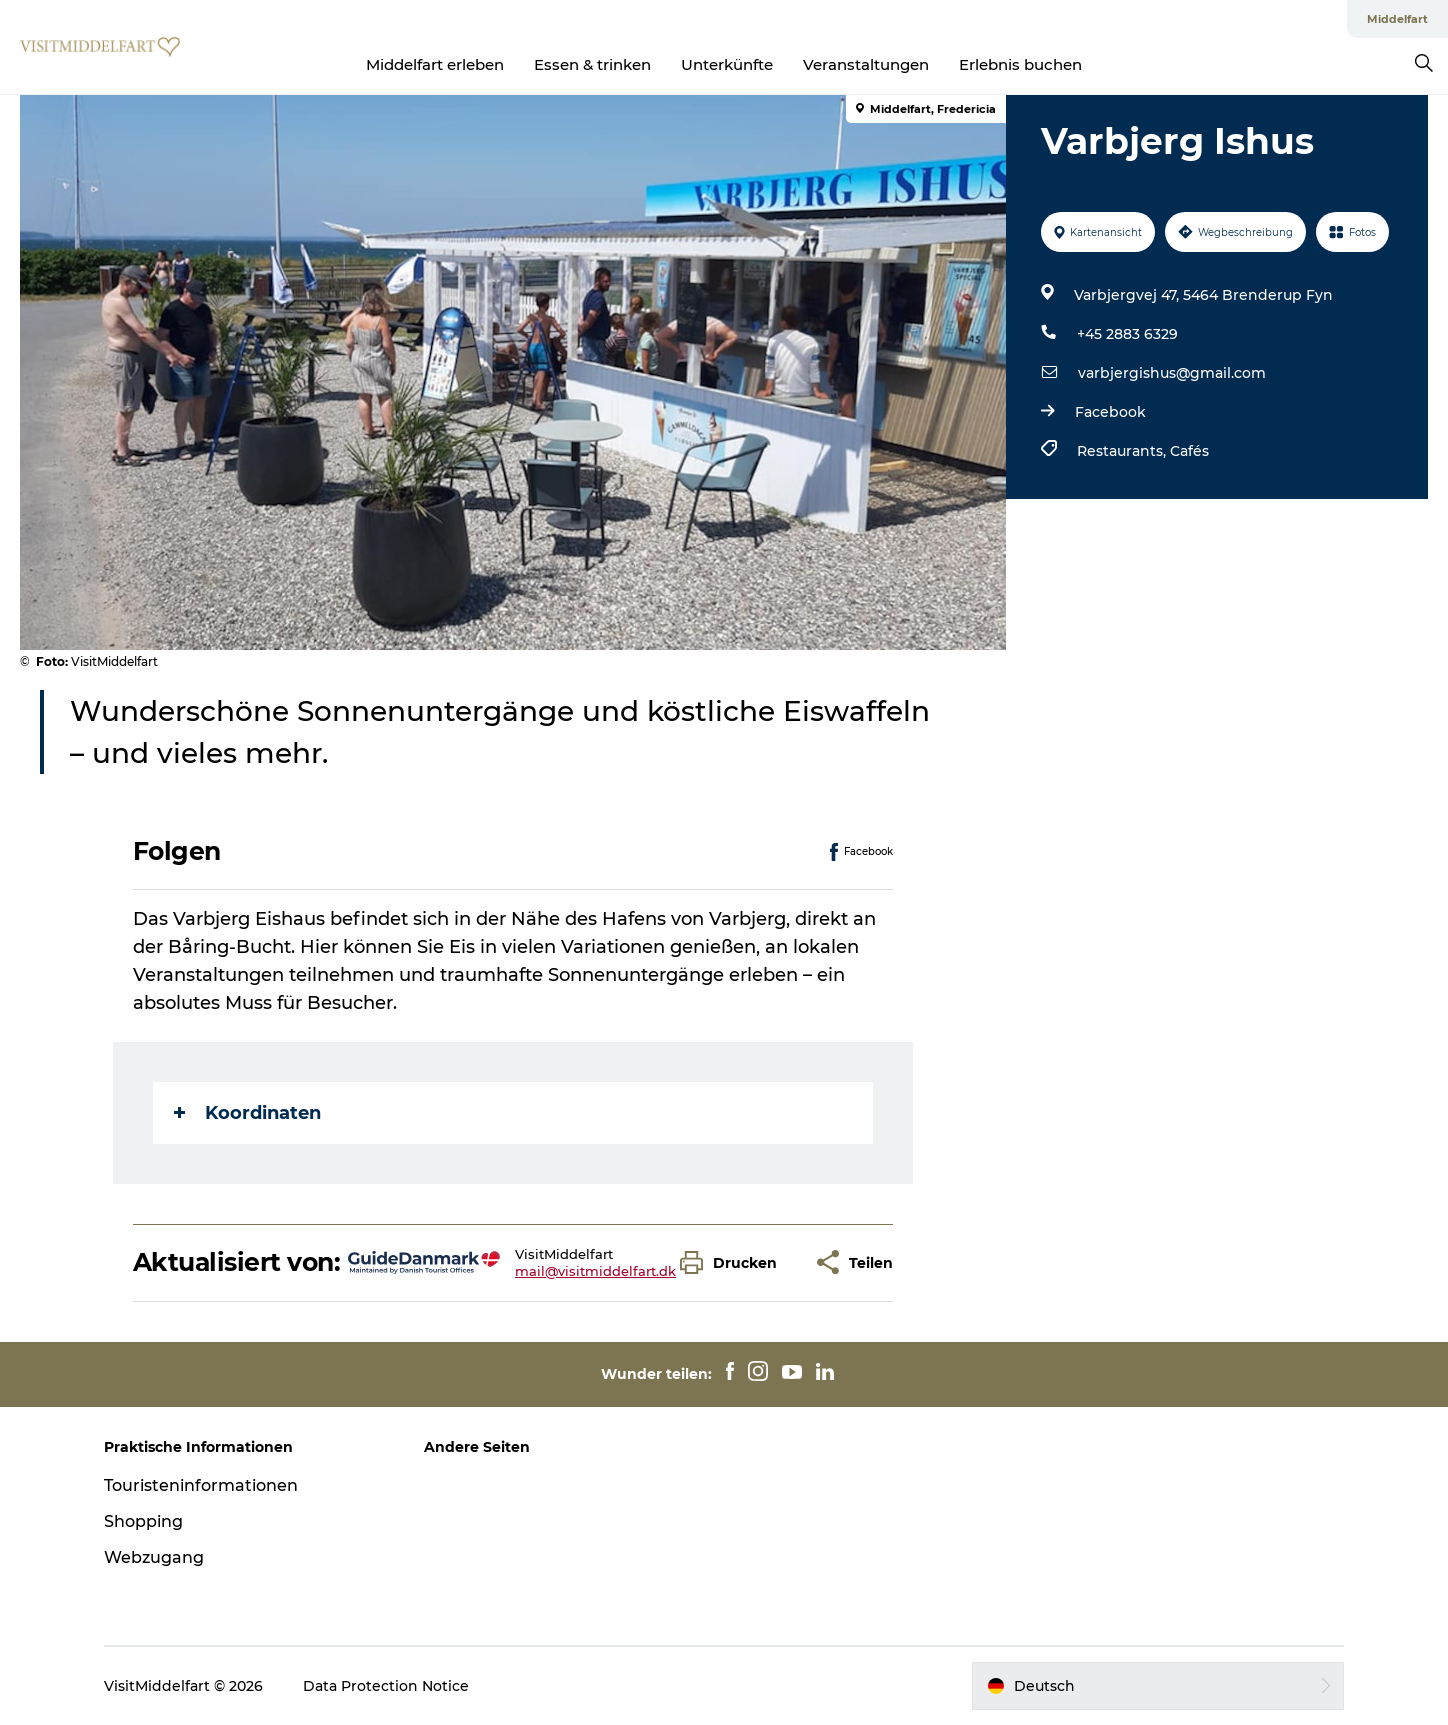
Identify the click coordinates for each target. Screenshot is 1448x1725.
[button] (733, 1262)
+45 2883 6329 (1127, 334)
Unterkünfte (727, 64)
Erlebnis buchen (1020, 64)
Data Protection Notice (386, 1686)
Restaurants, (1123, 451)
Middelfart (1397, 19)
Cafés (1189, 451)
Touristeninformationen (201, 1485)
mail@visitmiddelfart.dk (595, 1271)
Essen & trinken (592, 64)
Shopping (143, 1521)
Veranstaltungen (866, 64)
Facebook (1110, 412)
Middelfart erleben (435, 64)
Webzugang (154, 1557)
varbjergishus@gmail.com (1172, 373)
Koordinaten (247, 1113)
